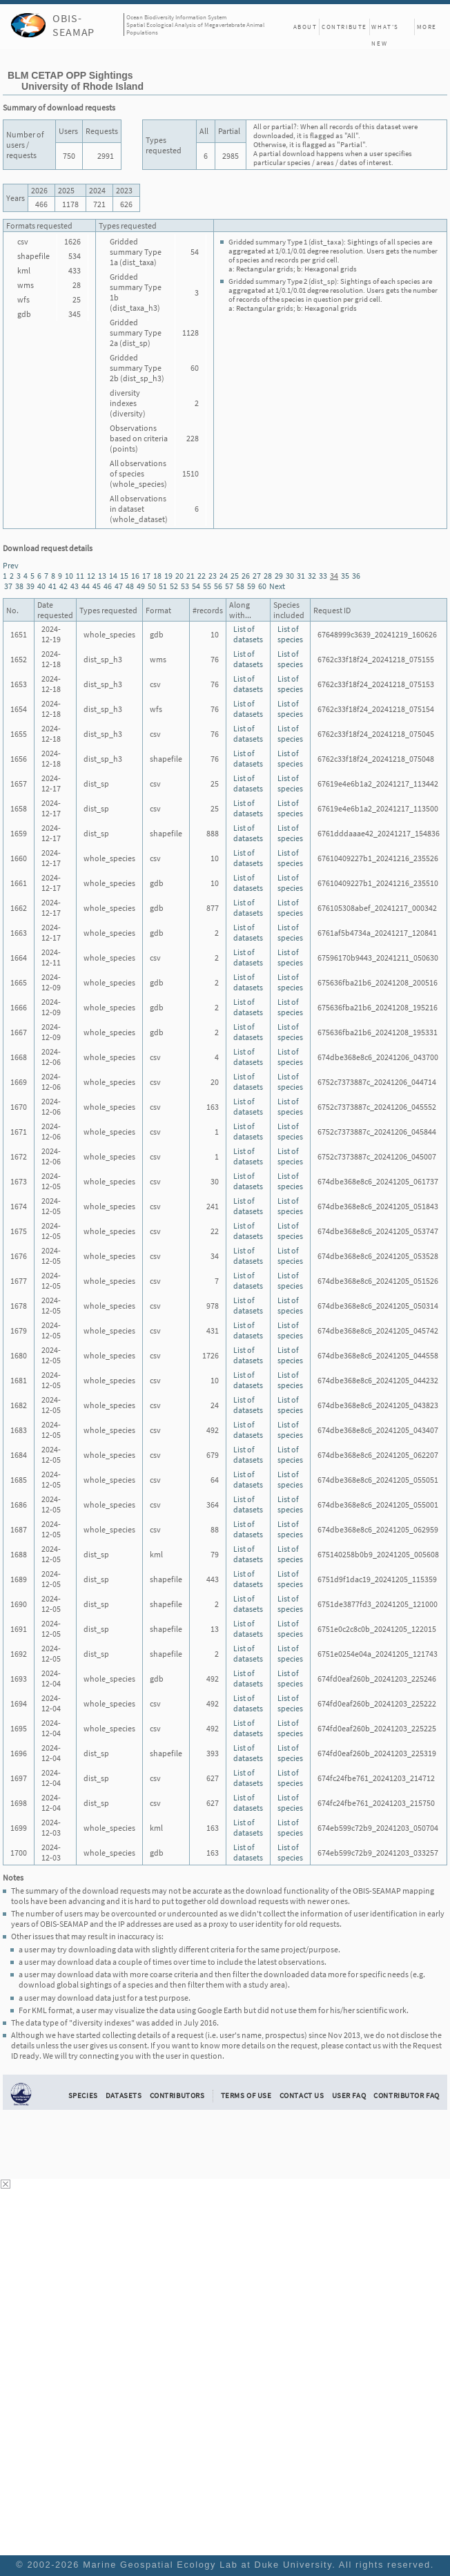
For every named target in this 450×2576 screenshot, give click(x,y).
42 (63, 586)
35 (345, 575)
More (427, 26)
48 (130, 586)
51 (163, 586)
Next (277, 586)
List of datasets (248, 634)
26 (246, 575)
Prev (11, 565)
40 (41, 586)
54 (196, 586)
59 (251, 586)
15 (124, 575)
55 (207, 586)
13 (102, 575)
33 (323, 575)
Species (83, 2095)
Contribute (344, 26)
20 (179, 575)
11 (80, 575)
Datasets (124, 2095)
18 (157, 575)
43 (74, 586)
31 (301, 575)
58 (240, 586)
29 (279, 575)
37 (8, 586)
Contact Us (302, 2095)
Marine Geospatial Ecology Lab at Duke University (207, 2564)
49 (141, 586)
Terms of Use (246, 2095)
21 (190, 575)
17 (146, 575)
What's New (385, 29)
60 (262, 586)
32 (312, 575)
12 (91, 575)
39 (30, 586)
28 (268, 575)
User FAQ (349, 2095)
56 (218, 586)
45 (96, 586)
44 (85, 586)
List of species (290, 634)
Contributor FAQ (406, 2095)
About (305, 26)
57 (229, 586)
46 (108, 586)
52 (174, 586)
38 (19, 586)
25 (235, 575)
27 (257, 575)
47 (119, 586)
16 (135, 575)
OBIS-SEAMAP (73, 25)
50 (152, 586)
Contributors (177, 2095)
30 (290, 575)
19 (168, 575)
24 (223, 575)
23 (212, 575)
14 (113, 575)
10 (69, 575)
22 (201, 575)
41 (52, 586)
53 (185, 586)
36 (356, 575)
